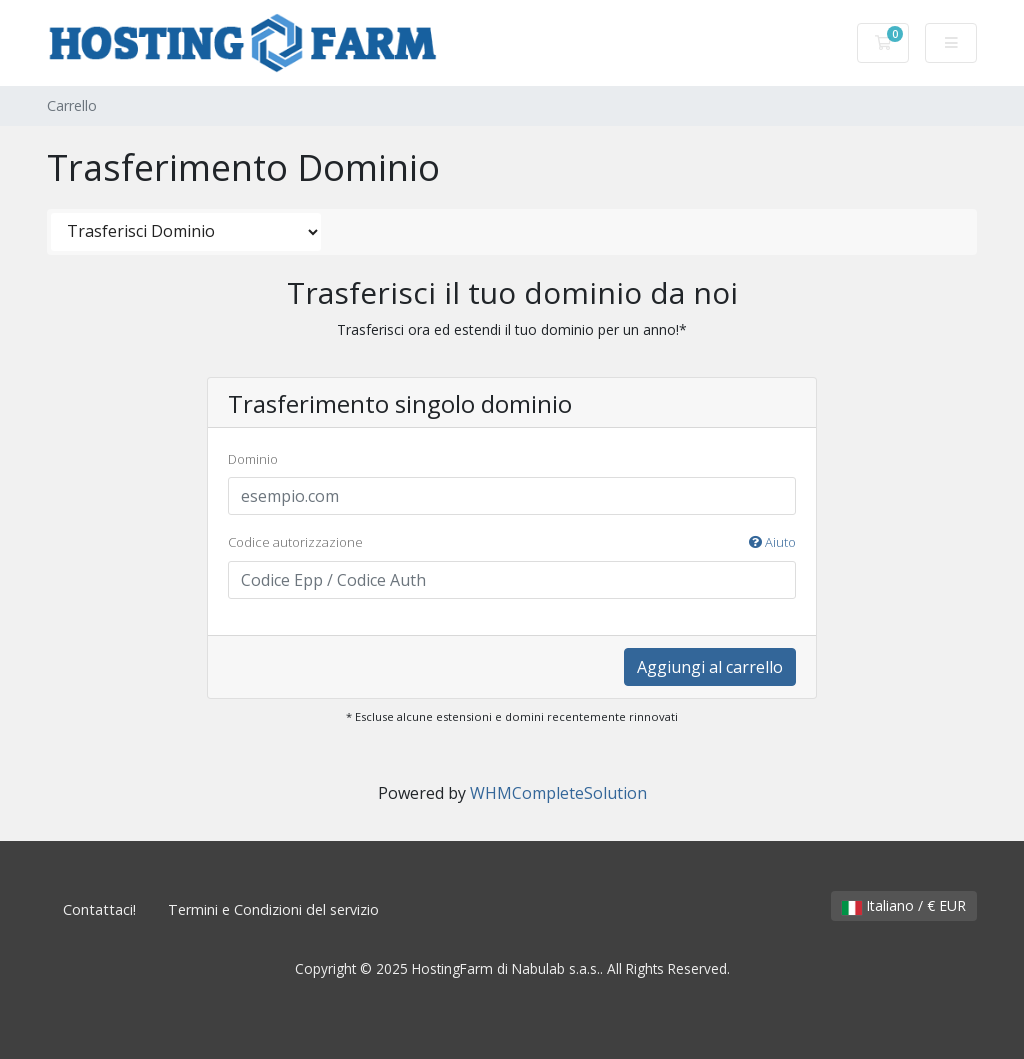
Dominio (253, 459)
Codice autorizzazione (512, 543)
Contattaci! (99, 909)
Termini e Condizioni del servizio (273, 909)
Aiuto (772, 542)
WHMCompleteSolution (558, 793)
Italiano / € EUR (904, 905)
